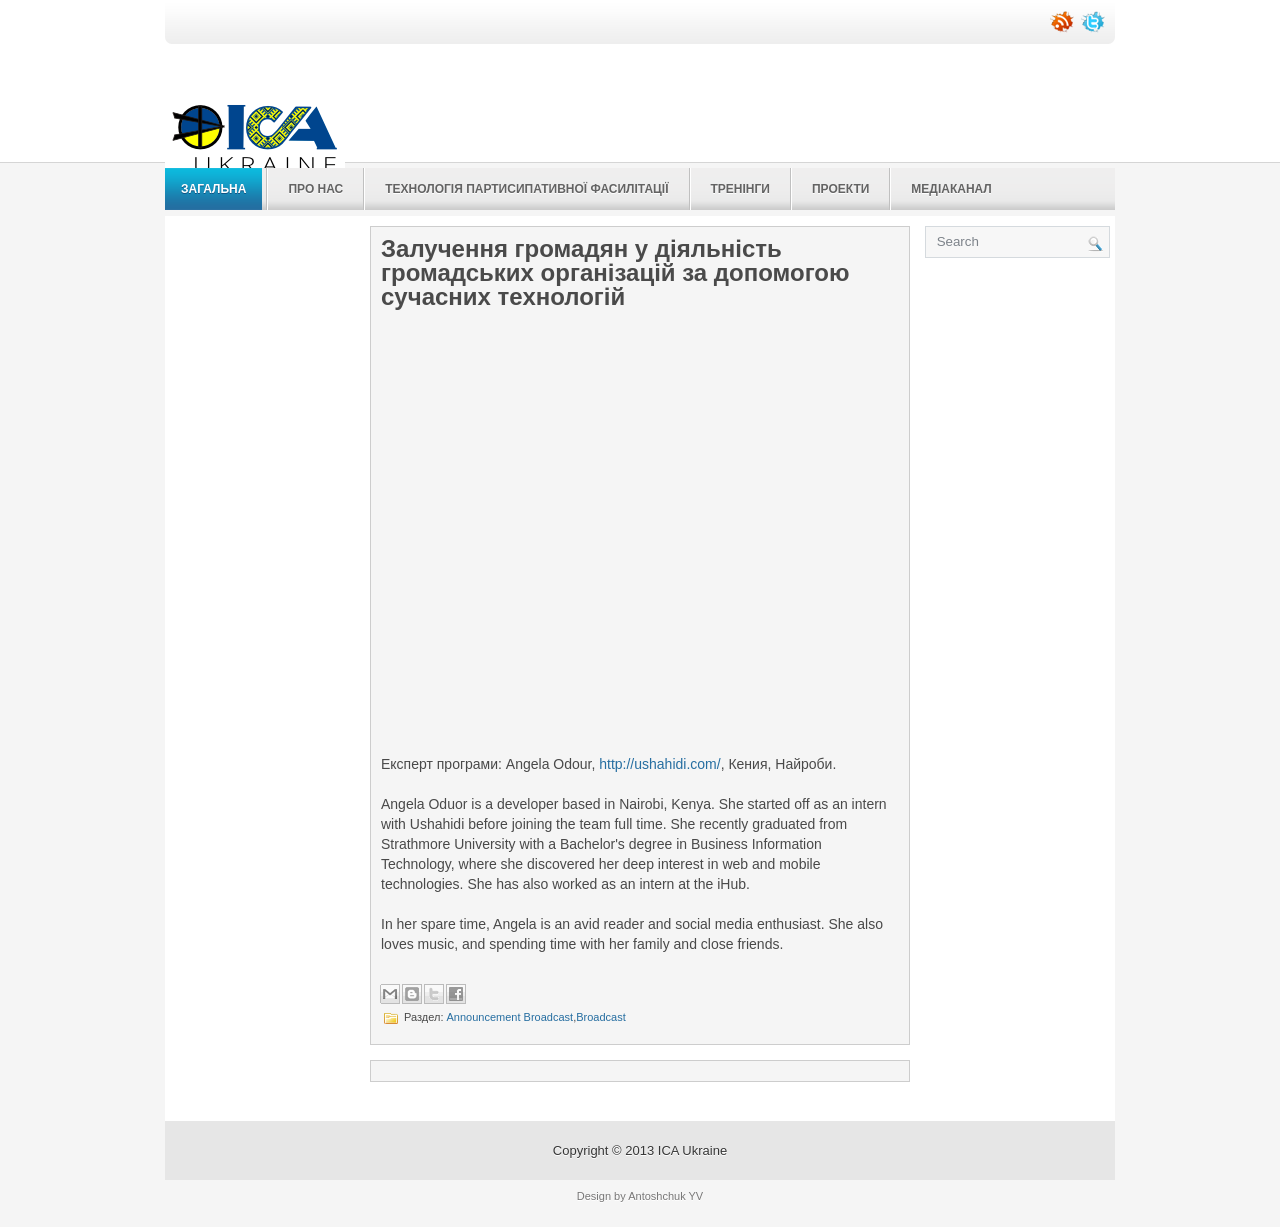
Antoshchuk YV (665, 1196)
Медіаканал (951, 189)
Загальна (213, 189)
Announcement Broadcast (510, 1017)
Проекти (840, 189)
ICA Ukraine (692, 1150)
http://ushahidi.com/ (659, 764)
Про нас (315, 189)
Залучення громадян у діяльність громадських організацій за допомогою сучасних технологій (615, 273)
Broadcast (601, 1017)
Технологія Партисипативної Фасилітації (526, 189)
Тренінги (740, 189)
